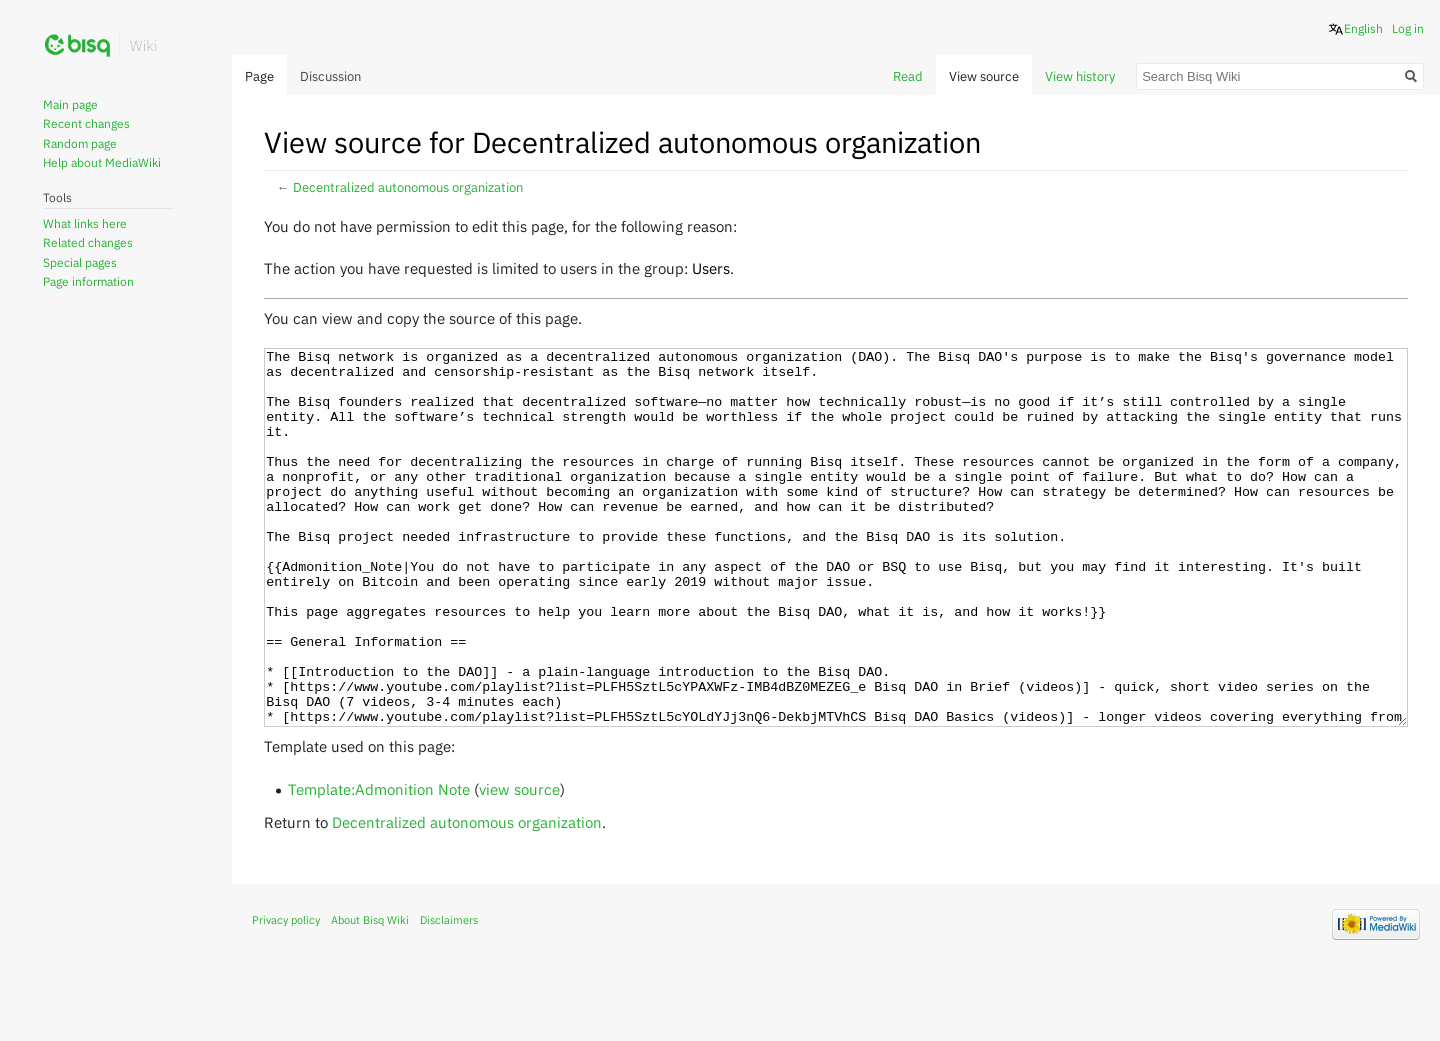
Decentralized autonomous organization (408, 187)
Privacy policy (286, 995)
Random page (80, 143)
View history (1080, 76)
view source (519, 864)
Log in (1408, 28)
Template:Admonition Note (379, 864)
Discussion (330, 76)
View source (984, 76)
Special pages (80, 262)
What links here (85, 223)
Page (259, 76)
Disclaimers (449, 995)
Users (711, 268)
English (1363, 28)
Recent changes (86, 123)
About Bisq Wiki (370, 995)
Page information (88, 281)
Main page (70, 104)
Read (908, 76)
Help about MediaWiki (102, 162)
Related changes (88, 242)
